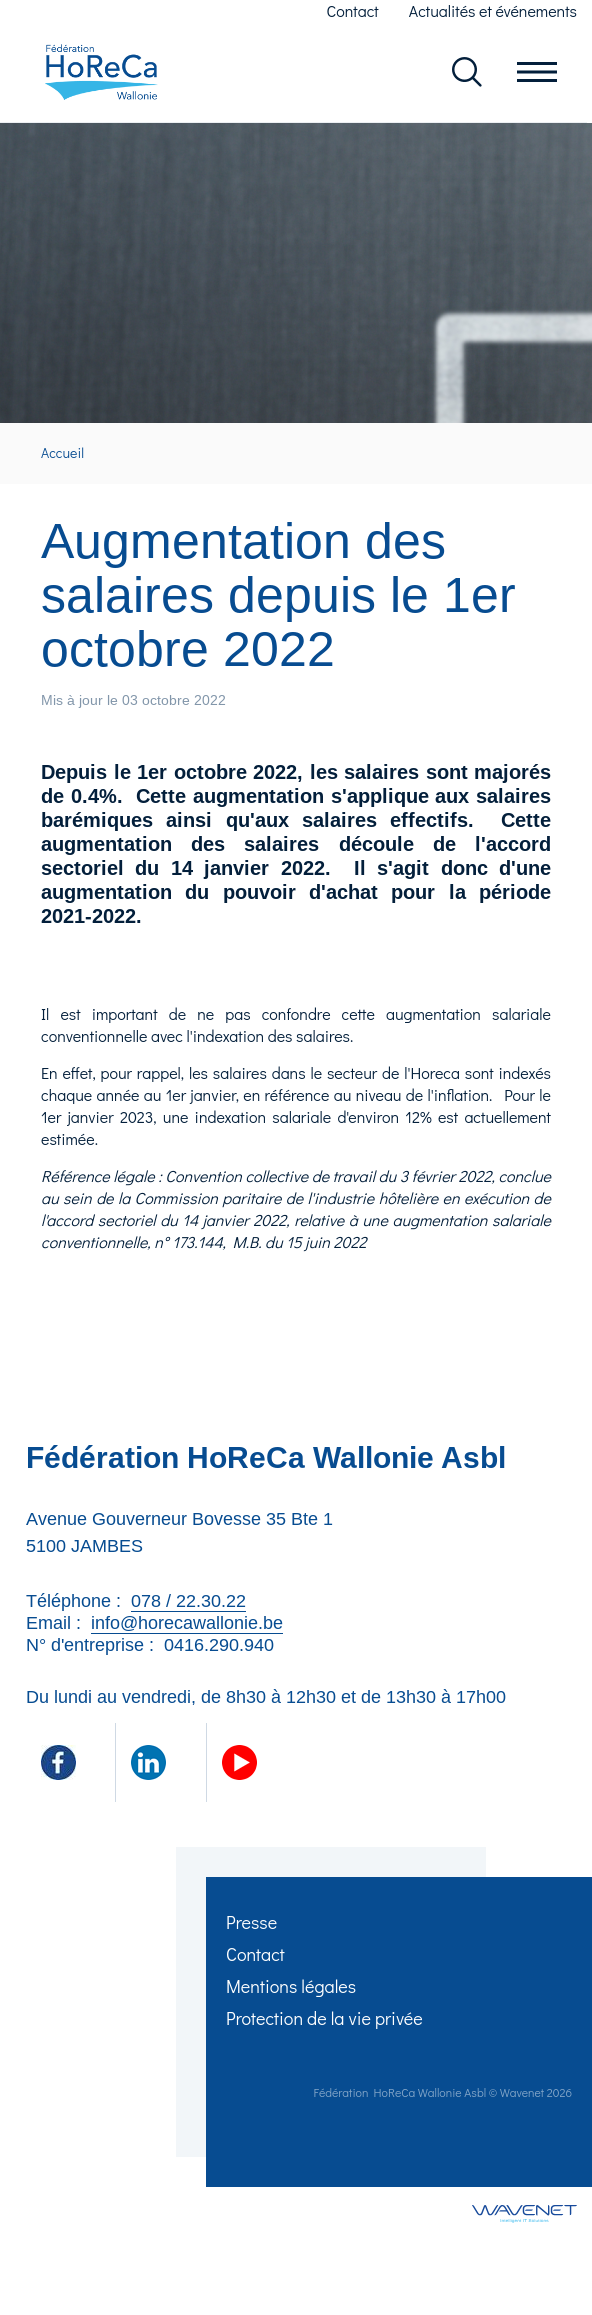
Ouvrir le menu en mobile (537, 72)
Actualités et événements (493, 10)
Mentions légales (291, 1986)
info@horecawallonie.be (187, 1623)
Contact (353, 10)
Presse (251, 1922)
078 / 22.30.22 (188, 1601)
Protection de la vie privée (324, 2018)
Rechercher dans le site (467, 72)
